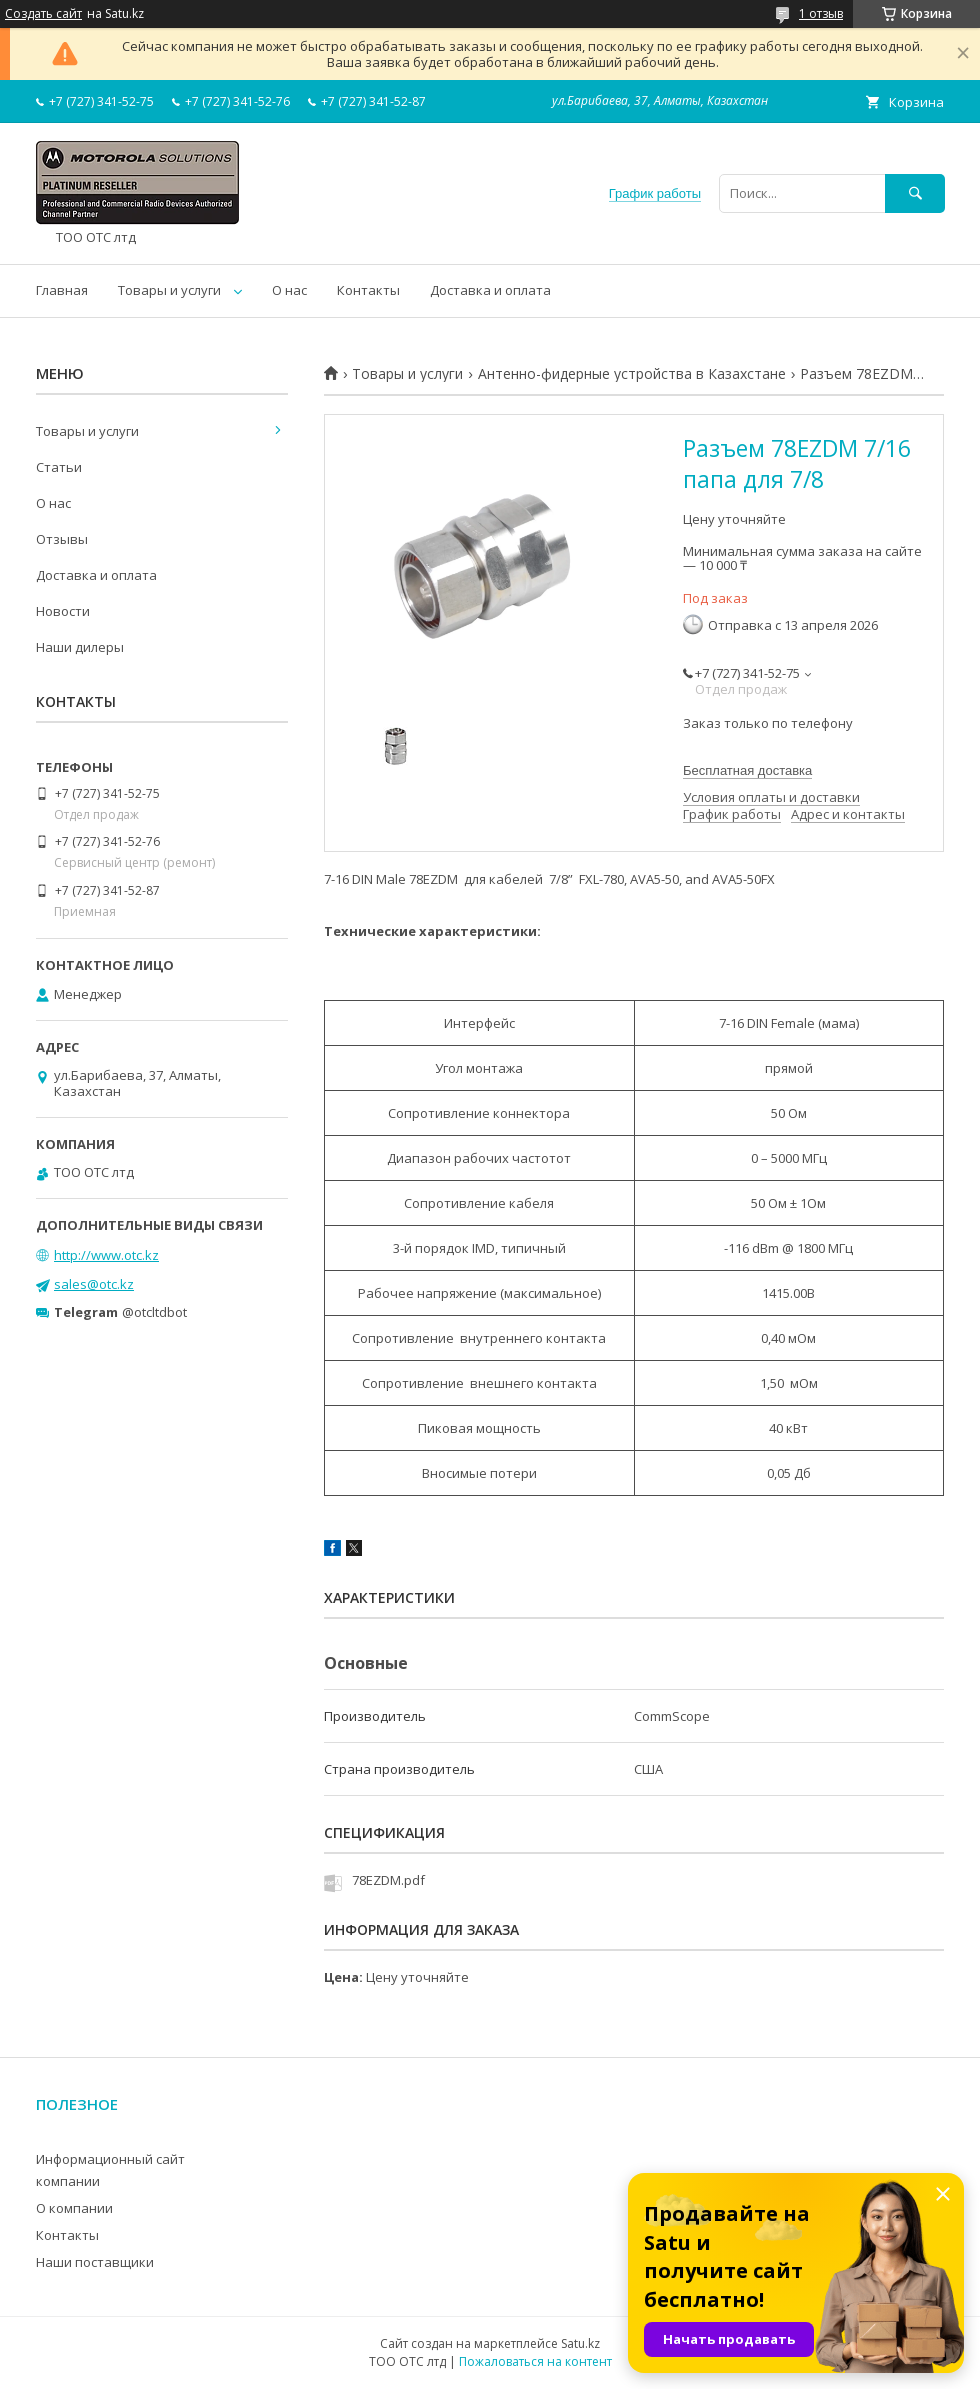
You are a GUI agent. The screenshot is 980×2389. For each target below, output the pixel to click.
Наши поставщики (95, 2262)
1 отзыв (821, 13)
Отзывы (62, 539)
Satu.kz (580, 2343)
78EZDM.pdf (388, 1880)
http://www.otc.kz (106, 1255)
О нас (289, 290)
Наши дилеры (80, 647)
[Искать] (915, 193)
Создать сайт (43, 14)
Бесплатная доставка (747, 770)
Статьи (59, 467)
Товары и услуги (169, 290)
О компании (74, 2208)
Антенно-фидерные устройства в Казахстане (632, 374)
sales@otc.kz (94, 1284)
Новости (63, 611)
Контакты (368, 290)
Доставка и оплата (490, 290)
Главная (62, 290)
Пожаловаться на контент (535, 2361)
